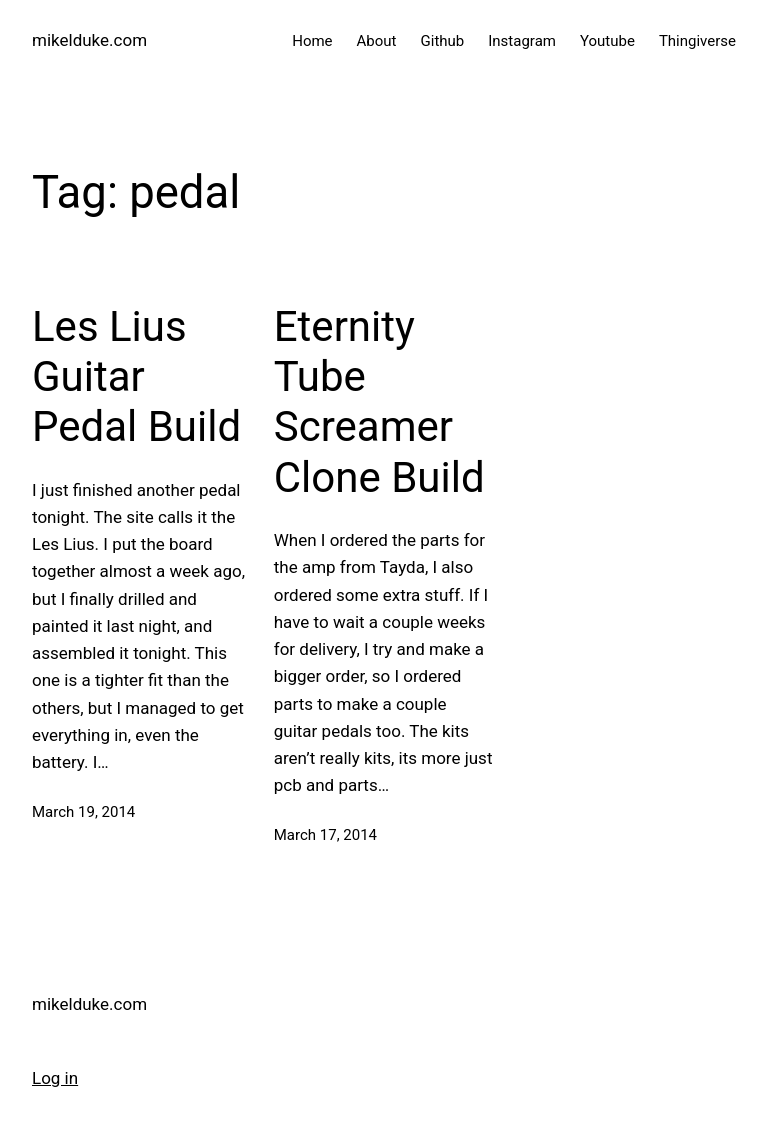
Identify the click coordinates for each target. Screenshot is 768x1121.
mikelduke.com (89, 40)
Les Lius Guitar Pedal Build (136, 377)
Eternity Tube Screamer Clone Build (379, 402)
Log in (55, 1078)
